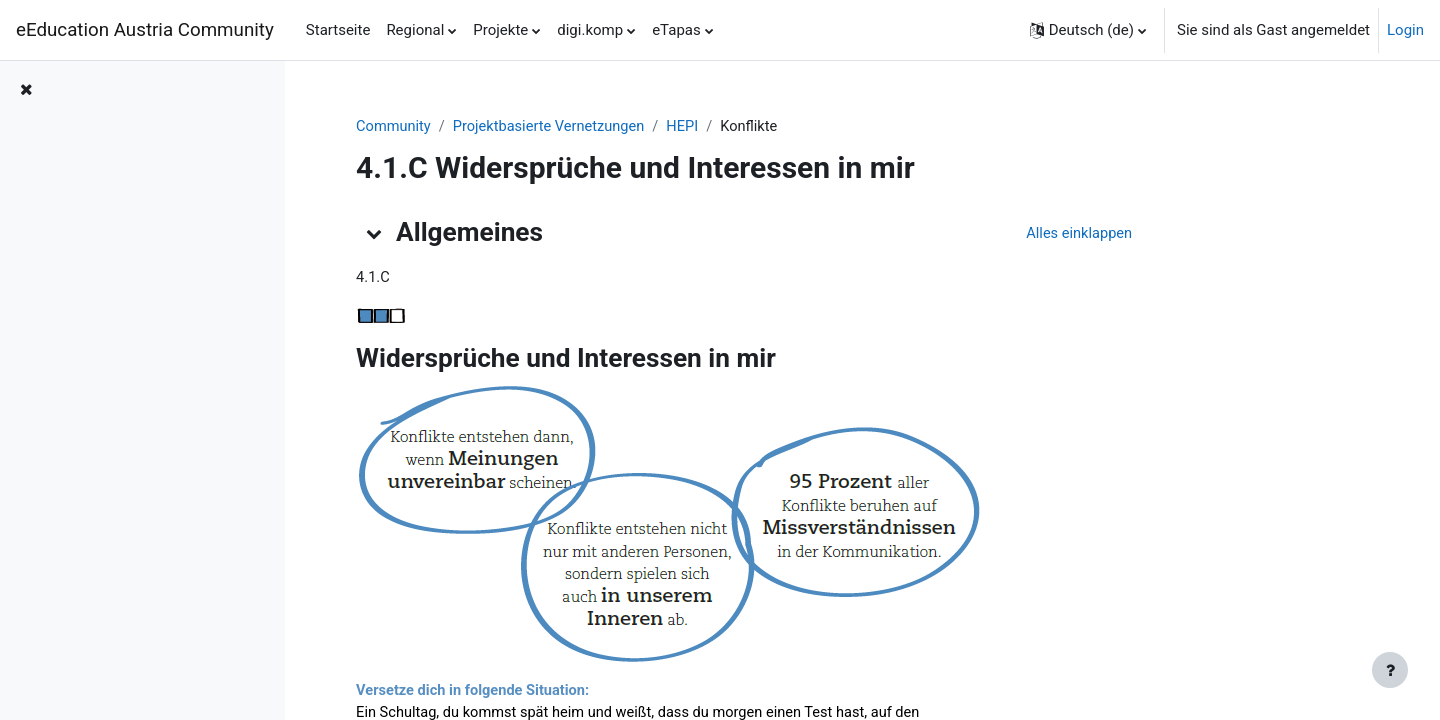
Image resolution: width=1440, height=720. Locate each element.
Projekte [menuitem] (500, 30)
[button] (1088, 30)
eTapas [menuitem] (676, 30)
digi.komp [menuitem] (590, 30)
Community (493, 127)
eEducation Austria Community (145, 30)
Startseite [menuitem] (338, 30)
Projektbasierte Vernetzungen (652, 127)
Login (1405, 30)
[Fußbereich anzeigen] (1390, 670)
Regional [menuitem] (415, 30)
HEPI (789, 127)
